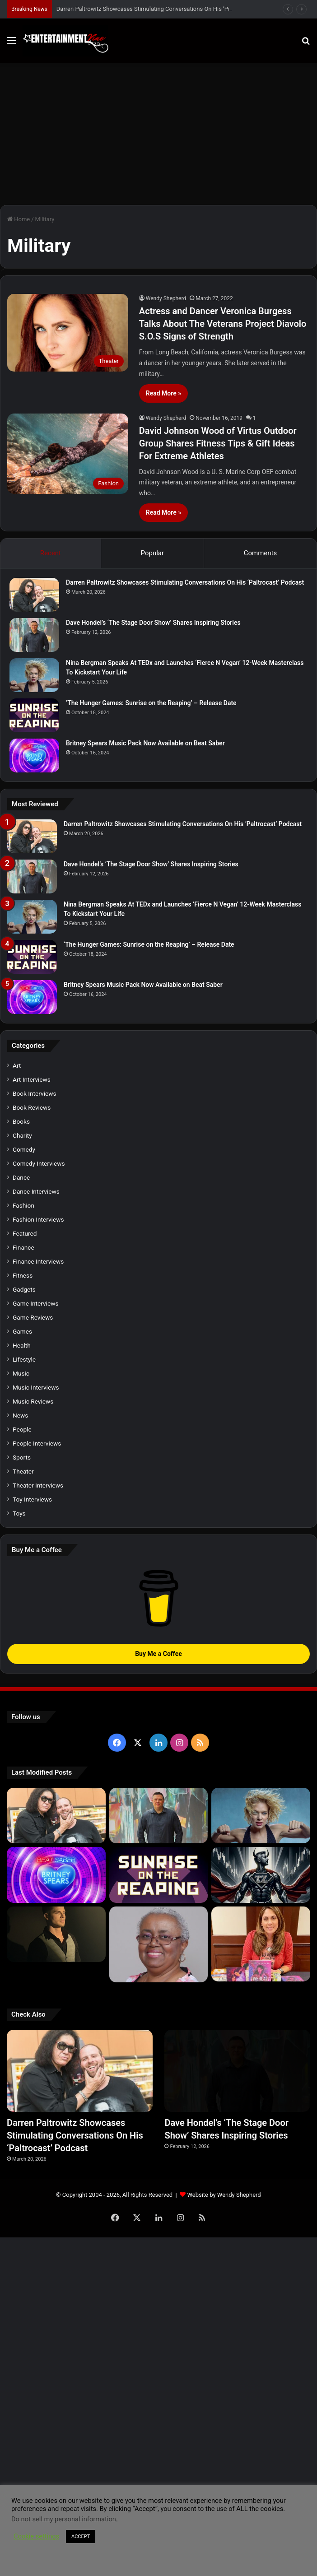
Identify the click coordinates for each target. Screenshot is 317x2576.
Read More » (163, 393)
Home (18, 219)
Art (17, 1065)
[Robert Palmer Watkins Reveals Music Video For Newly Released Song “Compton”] (56, 1934)
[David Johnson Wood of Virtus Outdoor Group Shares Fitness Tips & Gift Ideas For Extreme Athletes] (67, 454)
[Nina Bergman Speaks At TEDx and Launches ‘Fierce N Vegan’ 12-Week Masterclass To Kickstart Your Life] (34, 675)
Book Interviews (34, 1093)
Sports (22, 1457)
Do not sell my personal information (63, 2519)
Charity (22, 1135)
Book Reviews (32, 1107)
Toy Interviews (32, 1499)
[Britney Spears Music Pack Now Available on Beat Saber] (34, 755)
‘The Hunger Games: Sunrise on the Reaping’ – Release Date (151, 703)
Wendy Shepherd (166, 298)
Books (21, 1121)
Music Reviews (33, 1401)
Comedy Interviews (39, 1163)
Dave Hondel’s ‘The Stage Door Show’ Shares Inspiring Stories (153, 622)
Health (22, 1345)
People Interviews (37, 1443)
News (20, 1415)
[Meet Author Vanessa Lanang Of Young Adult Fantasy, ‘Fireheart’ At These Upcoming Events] (260, 1943)
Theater (23, 1471)
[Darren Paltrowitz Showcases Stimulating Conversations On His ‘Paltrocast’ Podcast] (34, 595)
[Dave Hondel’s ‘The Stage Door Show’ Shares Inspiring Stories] (34, 635)
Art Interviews (32, 1079)
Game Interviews (35, 1303)
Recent (50, 553)
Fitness (23, 1275)
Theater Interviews (38, 1485)
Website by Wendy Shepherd (224, 2194)
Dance (21, 1177)
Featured (25, 1233)
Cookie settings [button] (36, 2536)
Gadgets (24, 1289)
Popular (152, 553)
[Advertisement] (158, 130)
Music (21, 1373)
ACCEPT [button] (80, 2536)
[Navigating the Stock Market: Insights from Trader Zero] (260, 1874)
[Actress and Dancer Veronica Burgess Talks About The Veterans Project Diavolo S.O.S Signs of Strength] (67, 332)
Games (22, 1331)
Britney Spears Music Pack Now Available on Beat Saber (145, 743)
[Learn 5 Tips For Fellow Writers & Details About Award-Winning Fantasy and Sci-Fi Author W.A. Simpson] (158, 1944)
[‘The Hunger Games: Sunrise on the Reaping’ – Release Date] (34, 715)
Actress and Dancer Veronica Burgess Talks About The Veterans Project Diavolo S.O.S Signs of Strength (223, 324)
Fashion (23, 1205)
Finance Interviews (38, 1261)
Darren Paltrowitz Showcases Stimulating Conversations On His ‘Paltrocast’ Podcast (185, 582)
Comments (260, 553)
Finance (23, 1247)
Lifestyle (24, 1359)
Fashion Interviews (38, 1219)
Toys (19, 1513)
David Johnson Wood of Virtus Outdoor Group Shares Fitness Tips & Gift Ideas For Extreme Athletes (218, 443)
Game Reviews (33, 1317)
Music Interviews (36, 1387)
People (22, 1429)
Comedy (24, 1149)
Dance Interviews (36, 1191)
